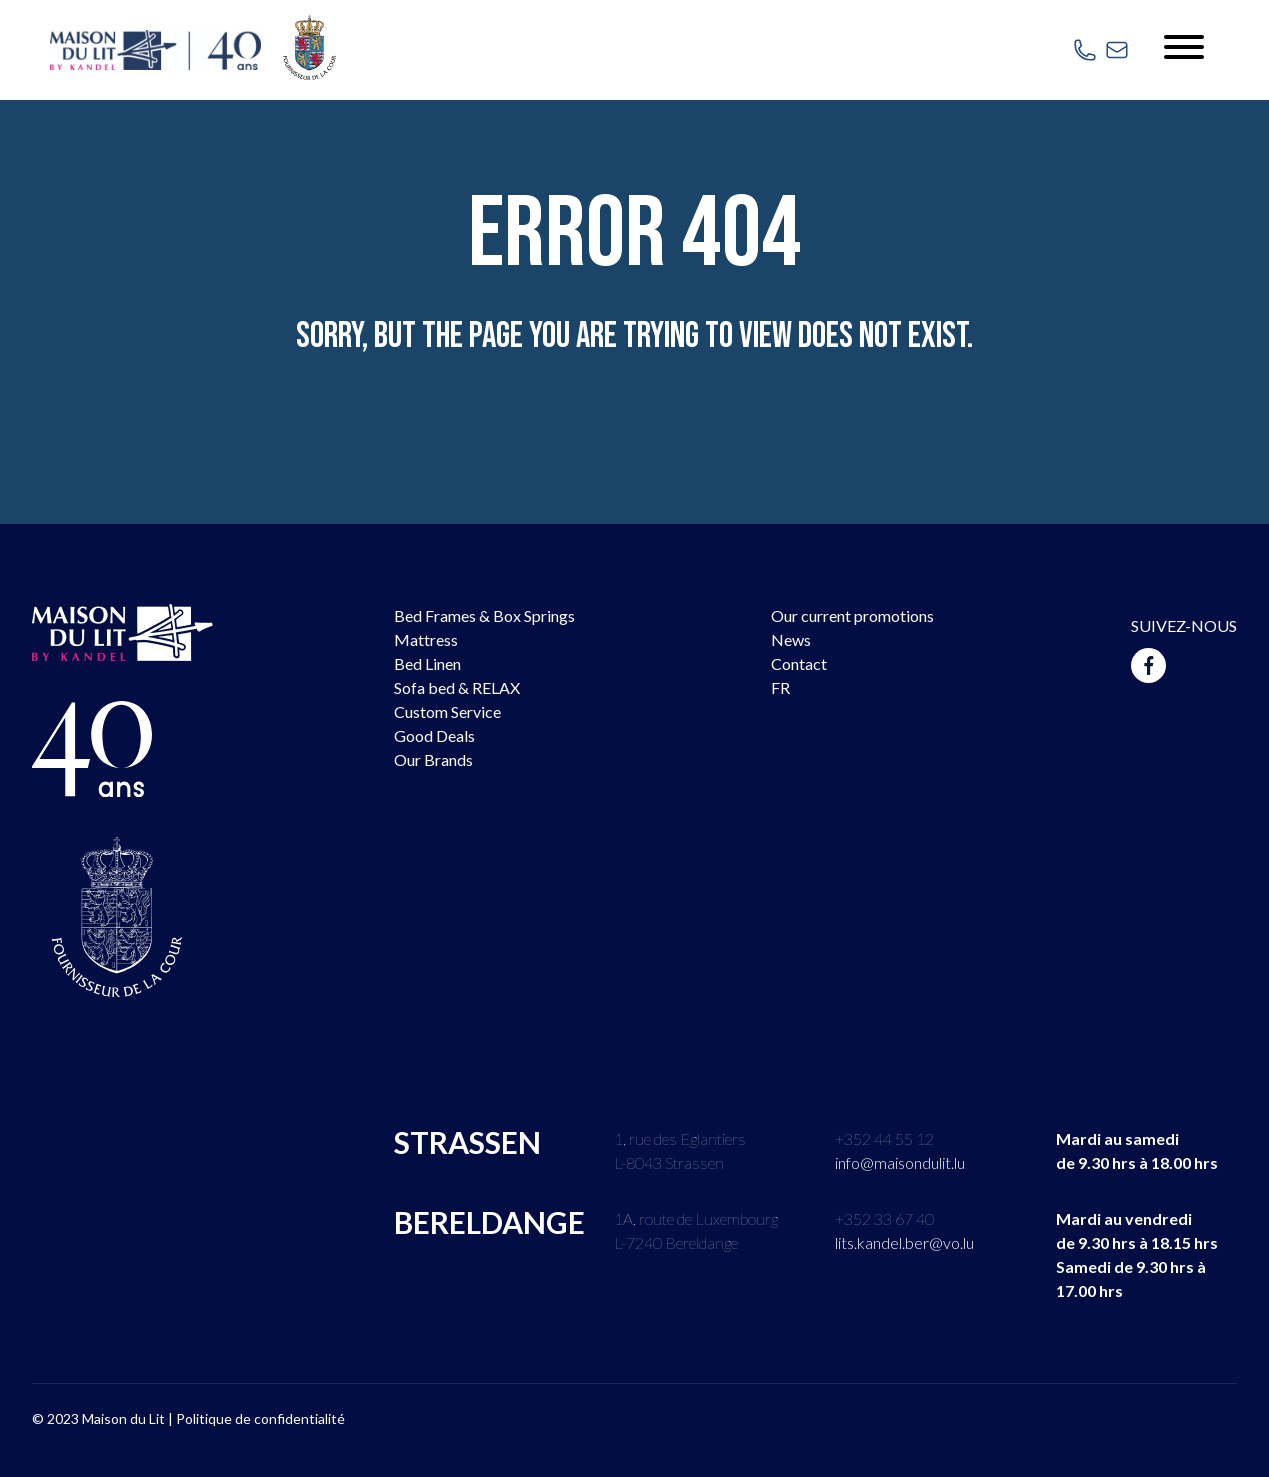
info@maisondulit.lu (900, 1162)
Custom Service (447, 711)
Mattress (426, 639)
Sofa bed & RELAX (457, 687)
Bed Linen (427, 663)
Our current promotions (852, 615)
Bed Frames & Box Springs (484, 615)
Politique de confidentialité (260, 1418)
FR (780, 687)
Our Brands (433, 759)
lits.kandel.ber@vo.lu (904, 1242)
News (791, 639)
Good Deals (434, 735)
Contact (799, 663)
